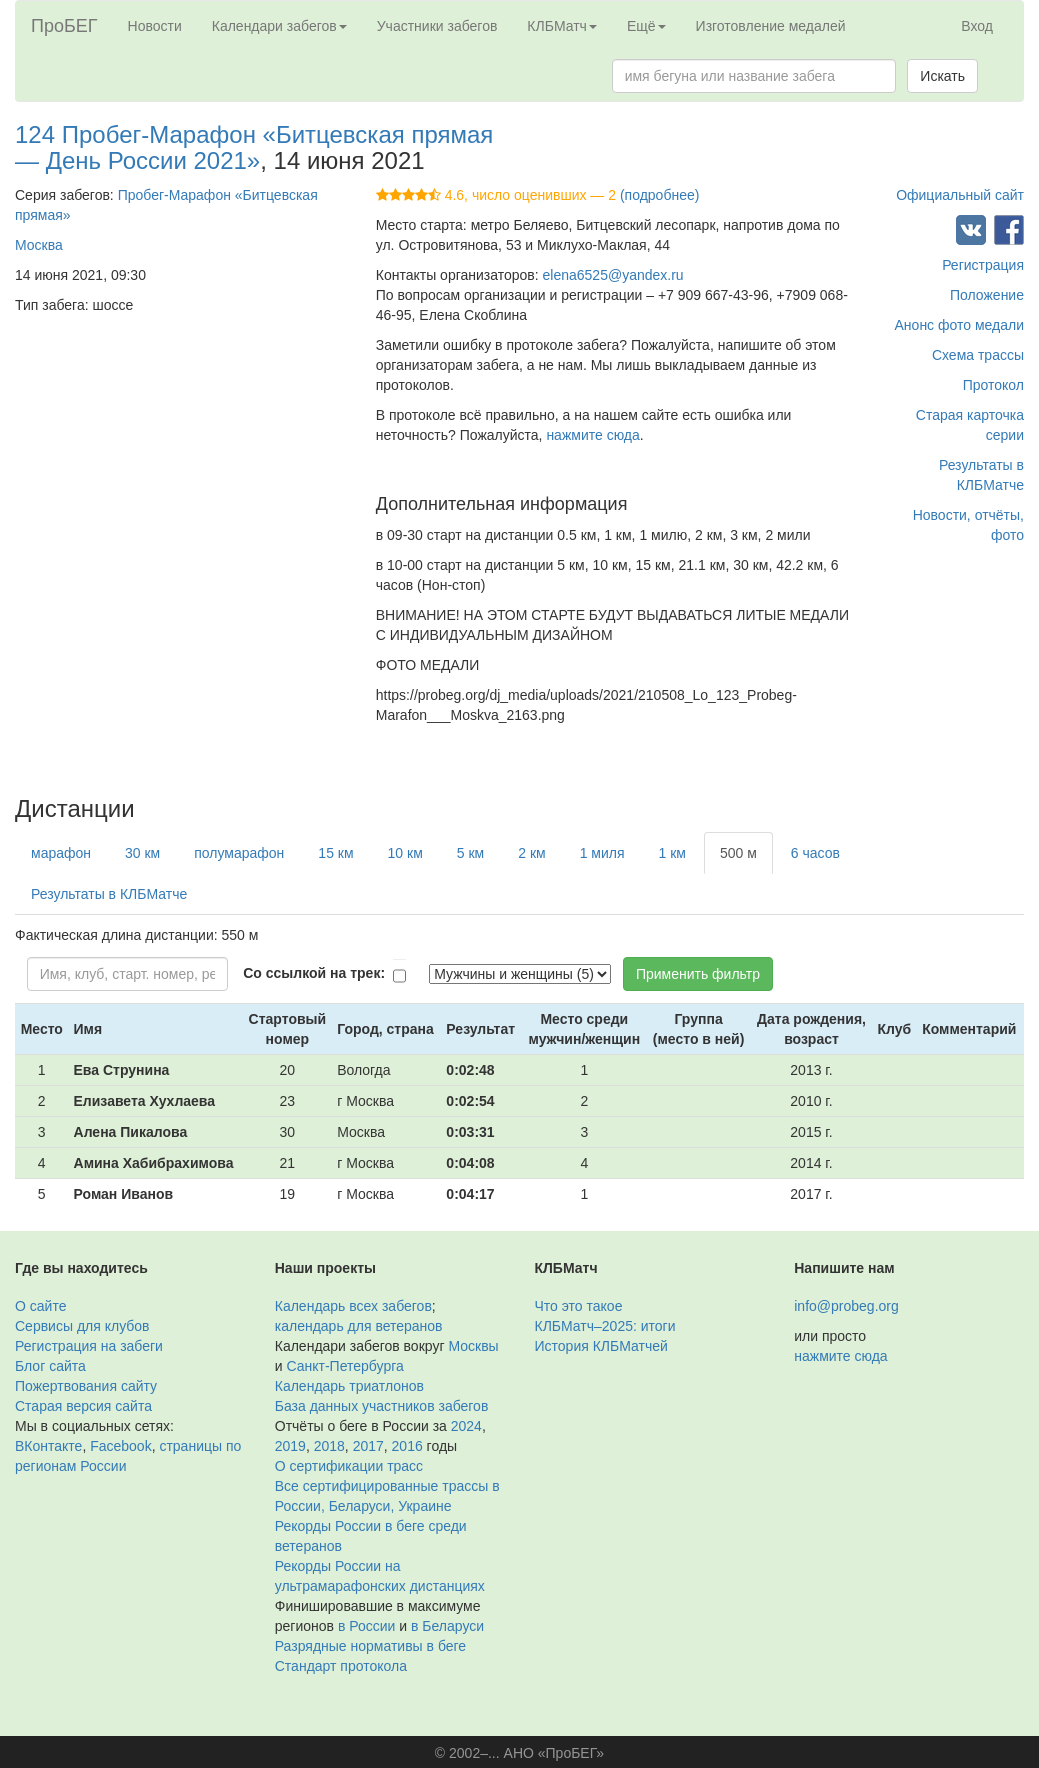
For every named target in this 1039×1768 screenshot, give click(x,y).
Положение (987, 295)
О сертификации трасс (349, 1466)
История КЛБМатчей (601, 1346)
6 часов (815, 853)
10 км (405, 853)
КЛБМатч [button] (562, 26)
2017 (368, 1446)
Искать (942, 76)
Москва (39, 245)
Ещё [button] (646, 26)
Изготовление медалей (771, 26)
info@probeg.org (846, 1306)
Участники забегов (437, 26)
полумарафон (239, 853)
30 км (142, 853)
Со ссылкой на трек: (314, 973)
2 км (531, 853)
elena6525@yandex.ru (613, 275)
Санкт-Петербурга (344, 1366)
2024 (466, 1426)
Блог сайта (50, 1366)
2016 (407, 1446)
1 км (672, 853)
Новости (155, 26)
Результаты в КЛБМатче (109, 894)
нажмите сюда (592, 435)
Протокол (993, 385)
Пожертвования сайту (86, 1386)
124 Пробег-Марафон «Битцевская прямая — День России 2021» (254, 147)
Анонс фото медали (959, 325)
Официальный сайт (960, 195)
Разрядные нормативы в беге (370, 1646)
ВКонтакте (48, 1446)
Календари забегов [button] (279, 26)
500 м (738, 853)
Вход (977, 26)
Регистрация (983, 265)
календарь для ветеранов (359, 1326)
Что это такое (579, 1306)
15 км (335, 853)
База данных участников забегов (382, 1406)
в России (366, 1626)
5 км (470, 853)
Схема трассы (978, 355)
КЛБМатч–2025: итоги (605, 1326)
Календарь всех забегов (353, 1306)
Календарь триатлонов (349, 1386)
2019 (290, 1446)
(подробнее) (659, 195)
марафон (61, 853)
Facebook (120, 1446)
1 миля (602, 853)
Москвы (473, 1346)
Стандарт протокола (341, 1666)
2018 (329, 1446)
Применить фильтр (698, 974)
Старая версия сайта (83, 1406)
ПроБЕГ (64, 26)
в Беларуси (447, 1626)
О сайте (40, 1306)
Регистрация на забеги (89, 1346)
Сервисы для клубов (82, 1326)
